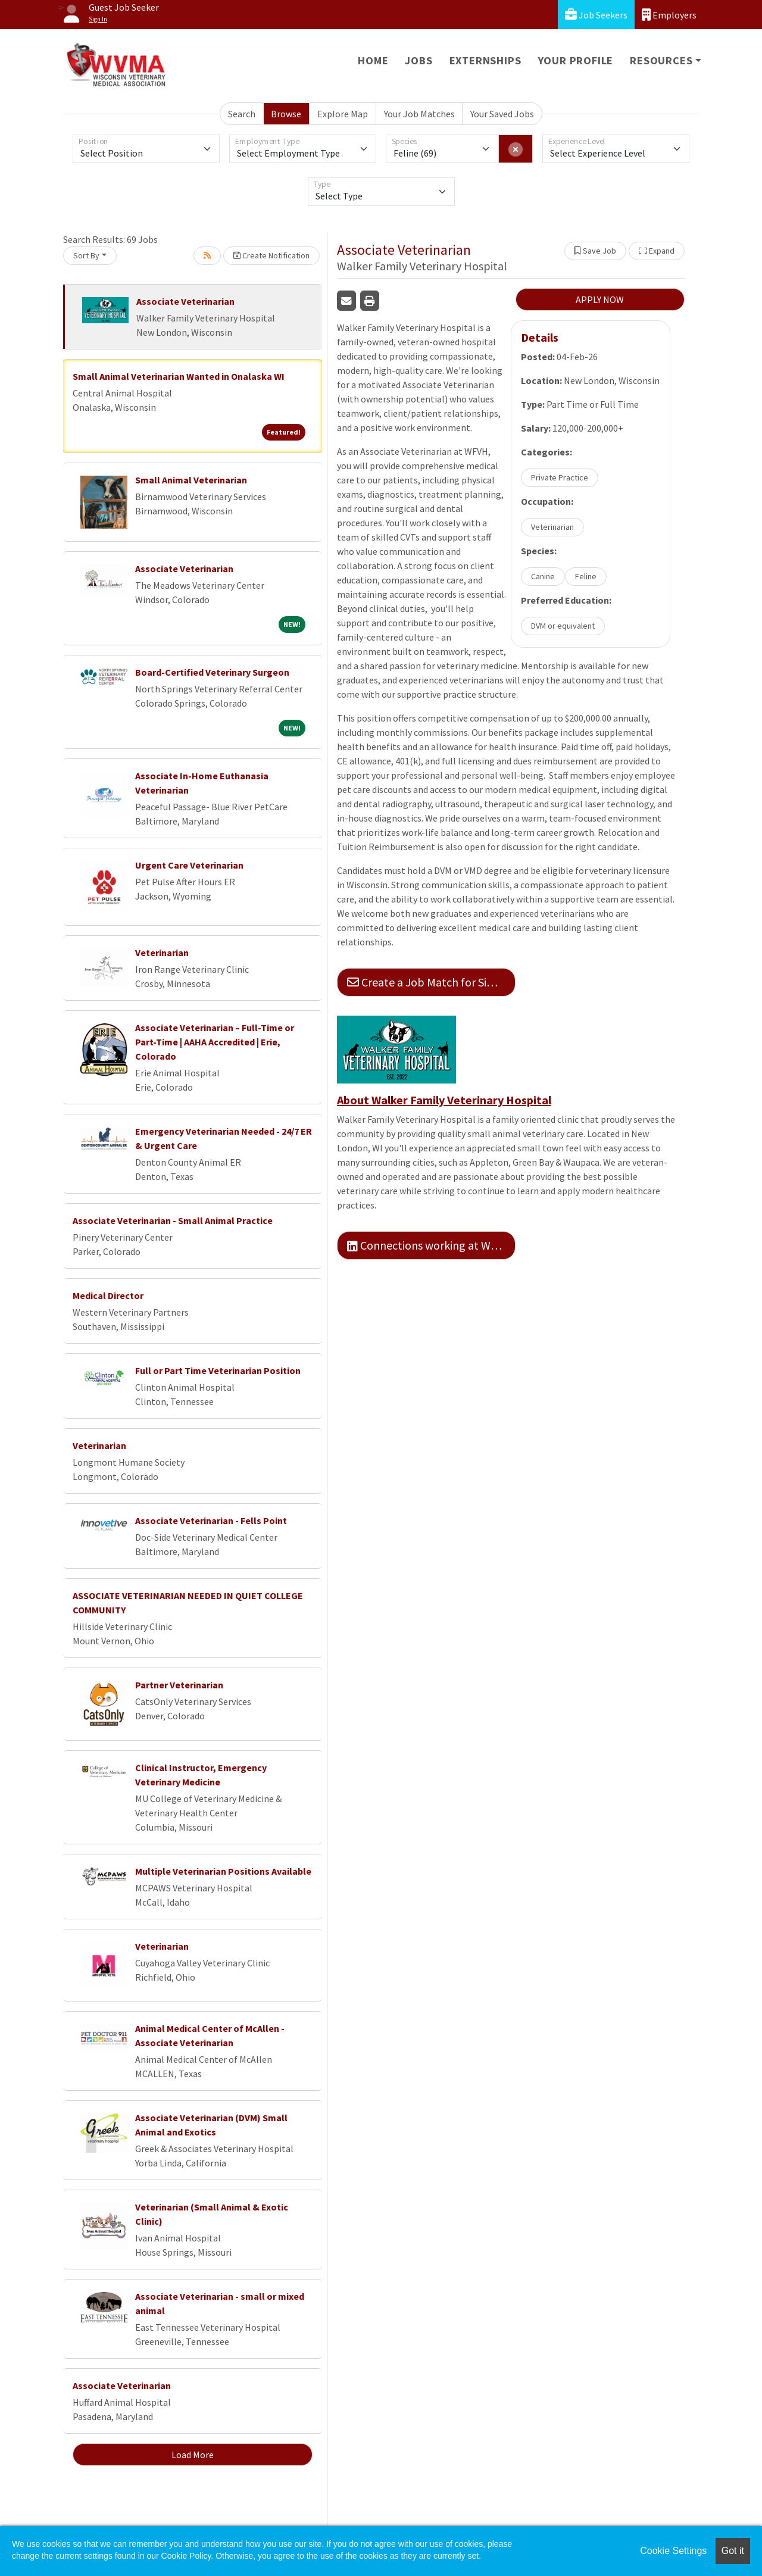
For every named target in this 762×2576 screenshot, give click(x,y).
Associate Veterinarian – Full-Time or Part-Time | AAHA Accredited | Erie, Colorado (214, 1042)
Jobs (418, 60)
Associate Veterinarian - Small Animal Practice (173, 1220)
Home (373, 60)
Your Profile (576, 60)
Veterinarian (162, 952)
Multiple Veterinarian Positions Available (223, 1871)
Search (241, 114)
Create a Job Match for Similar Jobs (431, 982)
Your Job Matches (419, 114)
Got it (733, 2551)
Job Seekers (596, 14)
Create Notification (271, 255)
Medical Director (108, 1295)
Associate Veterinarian (185, 301)
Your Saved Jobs (502, 114)
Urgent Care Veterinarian (189, 865)
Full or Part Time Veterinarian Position (218, 1370)
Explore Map (342, 114)
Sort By (86, 255)
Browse (286, 114)
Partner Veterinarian (179, 1685)
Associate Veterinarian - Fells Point (211, 1520)
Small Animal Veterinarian (191, 480)
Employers (669, 14)
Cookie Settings (673, 2551)
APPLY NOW (600, 299)
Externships (485, 60)
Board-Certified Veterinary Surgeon (212, 672)
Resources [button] (661, 60)
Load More (192, 2455)
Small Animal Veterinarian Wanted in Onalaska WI (179, 376)
